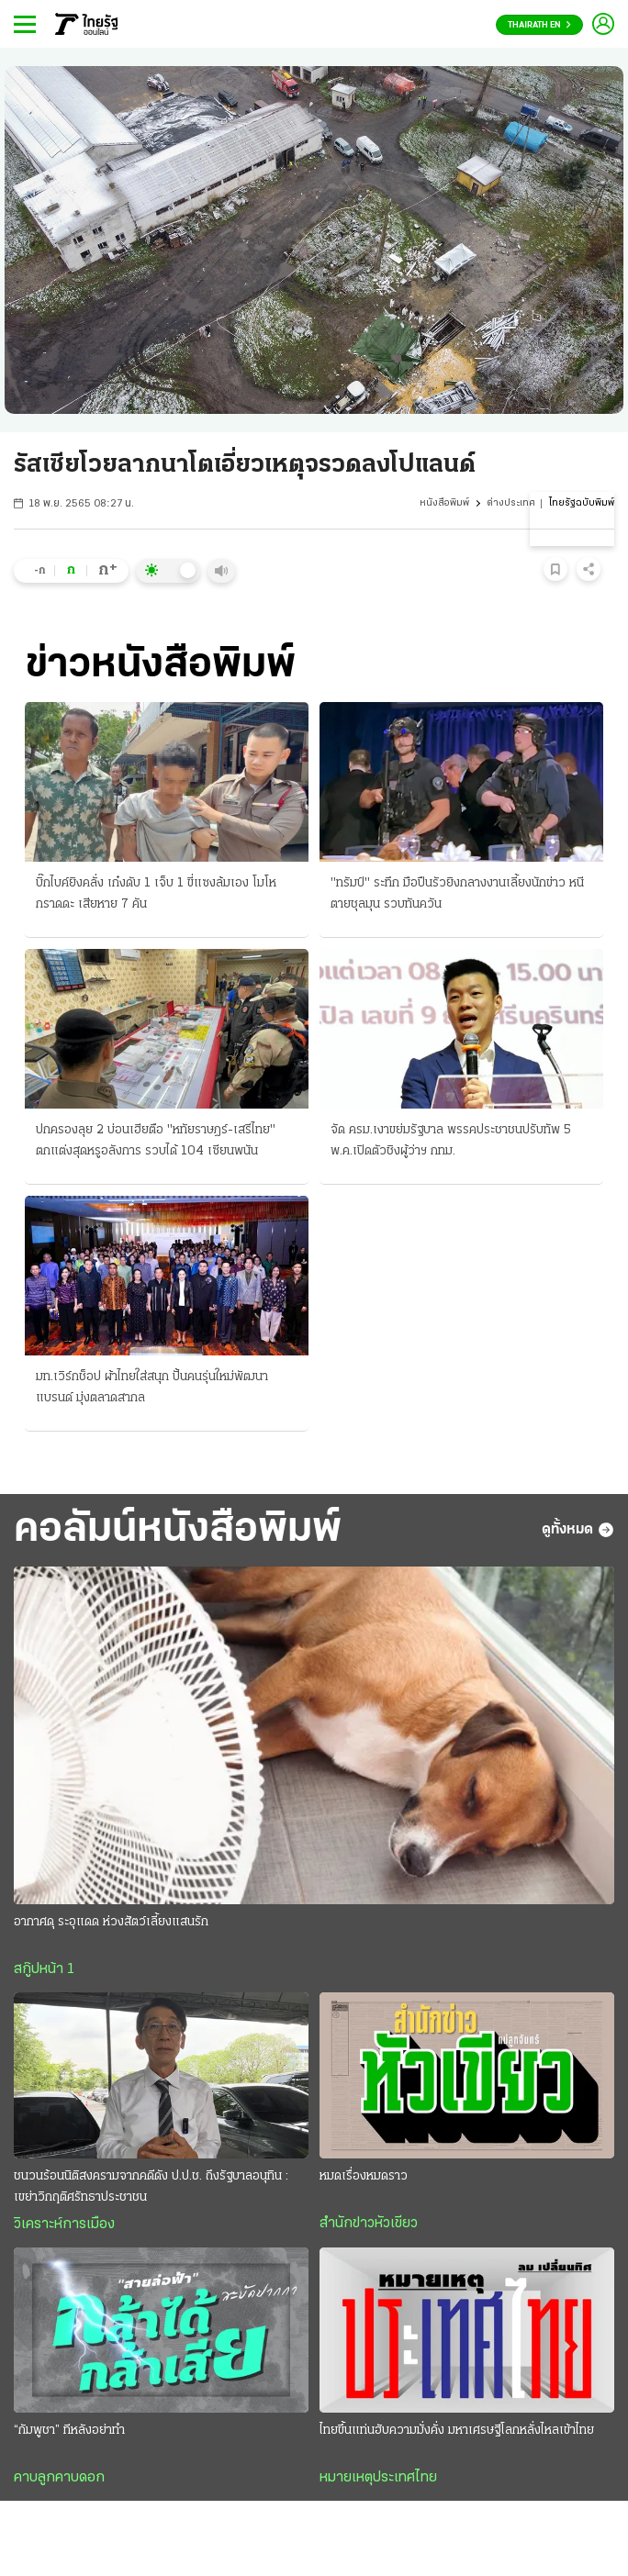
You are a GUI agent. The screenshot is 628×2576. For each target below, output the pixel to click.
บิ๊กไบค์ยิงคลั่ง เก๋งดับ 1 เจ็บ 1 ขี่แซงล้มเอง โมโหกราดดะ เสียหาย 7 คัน (156, 893)
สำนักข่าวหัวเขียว (369, 2223)
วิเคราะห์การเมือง (64, 2224)
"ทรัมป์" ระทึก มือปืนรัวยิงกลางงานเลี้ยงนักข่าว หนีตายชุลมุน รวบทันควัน (457, 893)
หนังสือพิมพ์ (444, 503)
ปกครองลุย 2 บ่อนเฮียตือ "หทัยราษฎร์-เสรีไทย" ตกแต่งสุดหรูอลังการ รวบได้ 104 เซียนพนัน (155, 1140)
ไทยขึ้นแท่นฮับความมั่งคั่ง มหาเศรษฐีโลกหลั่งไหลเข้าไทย (457, 2430)
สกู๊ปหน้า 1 (44, 1969)
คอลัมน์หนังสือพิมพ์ (178, 1530)
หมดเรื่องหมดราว (364, 2176)
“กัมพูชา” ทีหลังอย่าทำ (69, 2430)
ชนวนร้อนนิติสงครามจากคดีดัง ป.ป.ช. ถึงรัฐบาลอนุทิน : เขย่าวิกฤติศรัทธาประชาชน (151, 2186)
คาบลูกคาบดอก (59, 2477)
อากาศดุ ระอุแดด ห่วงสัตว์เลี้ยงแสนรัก (111, 1922)
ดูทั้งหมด (578, 1530)
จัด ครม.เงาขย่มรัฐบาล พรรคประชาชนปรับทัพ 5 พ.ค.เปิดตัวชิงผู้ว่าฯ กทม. (451, 1140)
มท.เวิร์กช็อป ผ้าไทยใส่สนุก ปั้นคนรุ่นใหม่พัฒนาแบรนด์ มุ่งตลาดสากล (152, 1387)
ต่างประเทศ (511, 503)
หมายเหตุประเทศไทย (378, 2477)
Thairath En (539, 25)
